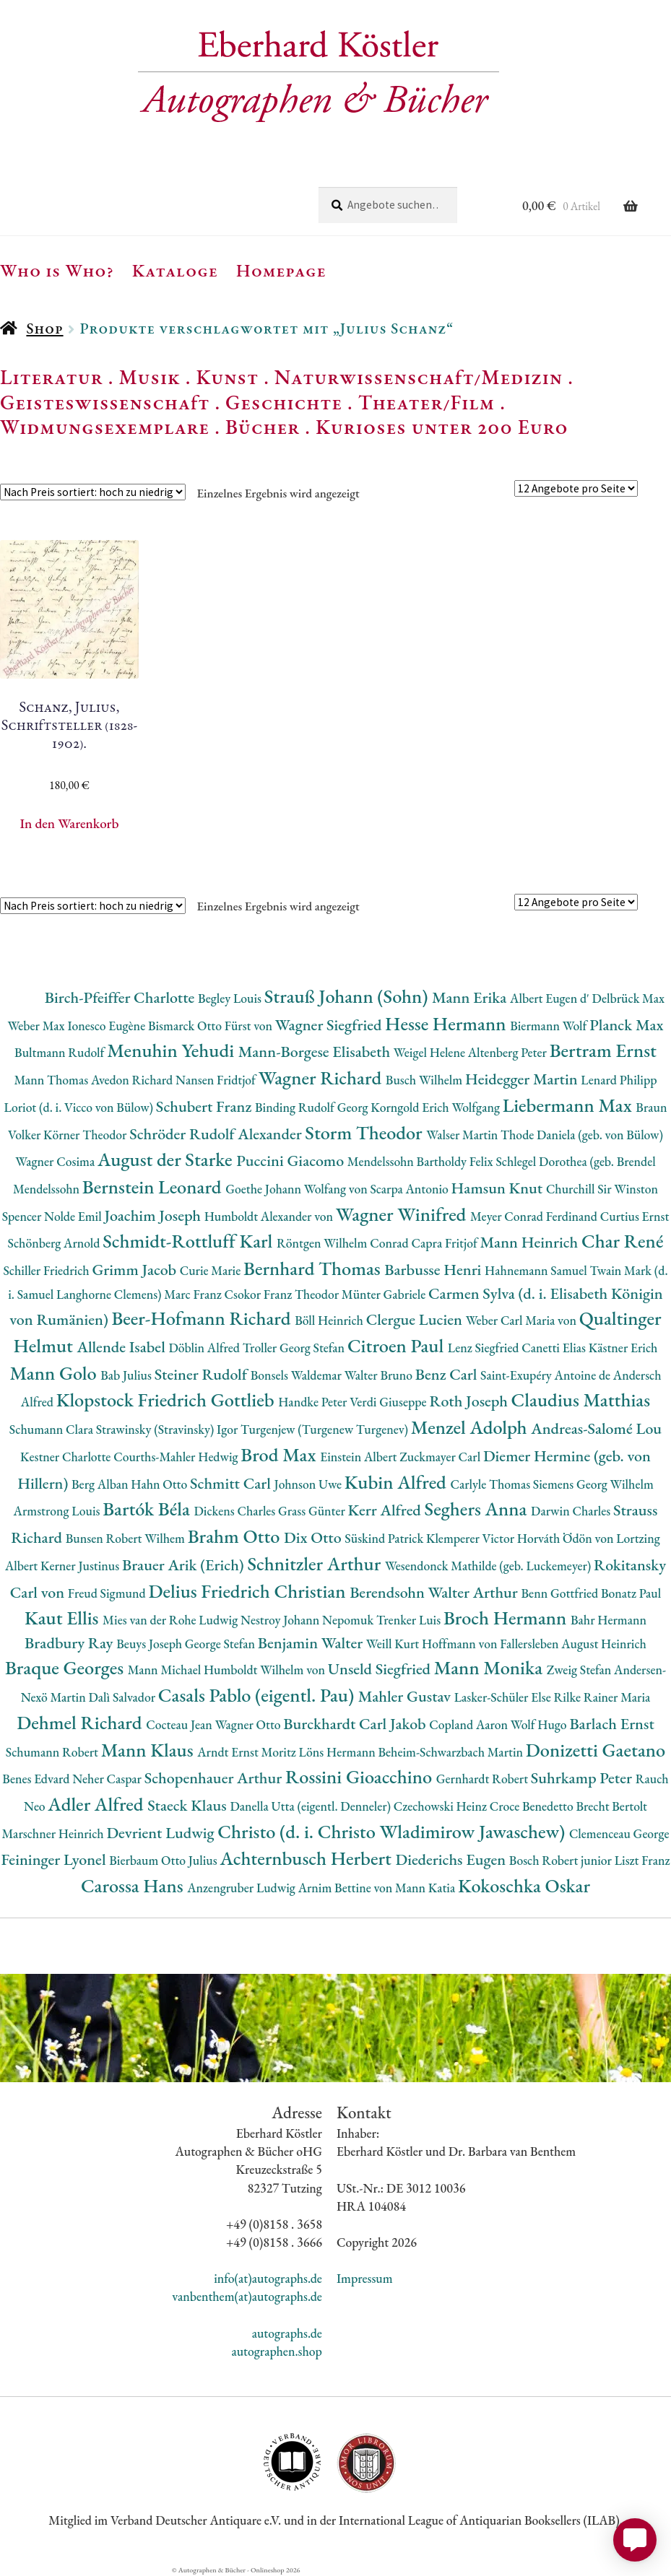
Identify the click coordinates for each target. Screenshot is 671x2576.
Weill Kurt (394, 1643)
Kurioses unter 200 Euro (442, 427)
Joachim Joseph (154, 1215)
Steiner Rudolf (203, 1374)
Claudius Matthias (581, 1399)
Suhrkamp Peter (583, 1777)
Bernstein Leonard (154, 1186)
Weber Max (37, 1025)
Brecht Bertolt (611, 1806)
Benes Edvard (37, 1778)
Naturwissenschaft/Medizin (418, 377)
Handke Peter (314, 1401)
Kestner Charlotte (66, 1456)
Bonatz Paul (631, 1593)
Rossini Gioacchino (360, 1776)
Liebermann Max (569, 1105)
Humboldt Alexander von (270, 1216)
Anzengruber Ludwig (242, 1887)
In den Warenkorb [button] (69, 823)
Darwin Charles (572, 1510)
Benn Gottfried (561, 1593)
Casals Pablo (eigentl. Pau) (258, 1694)
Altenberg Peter (509, 1052)
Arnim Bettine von (346, 1887)
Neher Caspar (108, 1778)
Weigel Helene (431, 1052)
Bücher (262, 427)
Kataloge (175, 270)
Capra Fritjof (446, 1243)
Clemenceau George (619, 1833)
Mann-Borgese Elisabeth (316, 1051)
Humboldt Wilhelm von (266, 1669)
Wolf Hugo (540, 1724)
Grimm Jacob (135, 1269)
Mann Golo (54, 1372)
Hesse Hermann (447, 1023)
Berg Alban (101, 1484)
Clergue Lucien (416, 1319)
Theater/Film (426, 402)
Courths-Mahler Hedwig (177, 1456)
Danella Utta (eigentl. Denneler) (311, 1806)
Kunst (227, 377)
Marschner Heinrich (54, 1833)
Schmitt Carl (232, 1483)
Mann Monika (490, 1667)
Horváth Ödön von (566, 1538)
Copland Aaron (470, 1724)
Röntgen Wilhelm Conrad (344, 1243)
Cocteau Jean (180, 1724)
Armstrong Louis (58, 1510)
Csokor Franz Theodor (282, 1294)
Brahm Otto (236, 1536)
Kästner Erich (623, 1347)
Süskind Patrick (385, 1538)
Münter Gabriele (385, 1294)
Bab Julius (127, 1375)
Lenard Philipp (619, 1079)
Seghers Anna (478, 1508)
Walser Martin (463, 1134)
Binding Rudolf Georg (313, 1107)
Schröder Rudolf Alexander (217, 1133)
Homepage (281, 270)
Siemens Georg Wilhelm (593, 1484)
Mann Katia (426, 1887)
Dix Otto (314, 1537)
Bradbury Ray (70, 1642)
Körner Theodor (86, 1134)
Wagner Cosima (56, 1161)
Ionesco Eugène (107, 1025)
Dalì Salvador (122, 1697)
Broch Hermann (507, 1617)
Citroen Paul (397, 1345)
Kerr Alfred (386, 1510)
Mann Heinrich (530, 1242)
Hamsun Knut (498, 1188)
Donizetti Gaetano (595, 1749)
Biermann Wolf (549, 1025)
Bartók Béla (148, 1508)
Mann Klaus (149, 1749)
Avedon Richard (133, 1079)
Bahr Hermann (608, 1619)
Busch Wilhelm (425, 1079)
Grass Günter (313, 1510)
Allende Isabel (123, 1346)
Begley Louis (231, 998)
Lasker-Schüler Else (504, 1697)
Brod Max (280, 1454)
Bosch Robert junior (562, 1860)
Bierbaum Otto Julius (164, 1860)
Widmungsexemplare (104, 427)
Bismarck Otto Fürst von (211, 1025)
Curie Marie (211, 1270)
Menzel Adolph (471, 1427)
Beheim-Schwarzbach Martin (451, 1752)
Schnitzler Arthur (315, 1563)
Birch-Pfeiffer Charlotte (121, 997)
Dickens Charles (236, 1510)
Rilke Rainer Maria (601, 1697)
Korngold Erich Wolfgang (436, 1107)
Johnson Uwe (309, 1484)
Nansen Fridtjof (217, 1079)
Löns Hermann (338, 1752)
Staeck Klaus (188, 1805)
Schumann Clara (52, 1429)
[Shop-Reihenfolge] (93, 492)
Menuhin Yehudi (172, 1050)
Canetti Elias (554, 1347)
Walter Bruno (380, 1375)
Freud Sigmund (108, 1593)
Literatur (51, 377)
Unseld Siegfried (381, 1668)
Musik (149, 377)
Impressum (365, 2278)
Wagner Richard (322, 1077)
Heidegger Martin (523, 1079)
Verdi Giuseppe (389, 1401)
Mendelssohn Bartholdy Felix (421, 1161)
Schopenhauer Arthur (214, 1777)
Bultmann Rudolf (60, 1052)
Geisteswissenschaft (104, 402)
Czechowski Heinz (442, 1806)
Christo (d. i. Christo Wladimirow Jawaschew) (393, 1831)
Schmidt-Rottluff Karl (190, 1240)
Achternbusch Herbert (307, 1858)
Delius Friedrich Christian (249, 1591)
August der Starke (167, 1159)
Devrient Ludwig (161, 1832)
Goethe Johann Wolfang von (297, 1188)
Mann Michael (166, 1669)
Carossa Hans (134, 1885)
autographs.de (287, 2333)
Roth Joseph (470, 1401)
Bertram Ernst (603, 1050)
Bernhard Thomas (313, 1268)
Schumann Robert (53, 1752)
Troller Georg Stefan (295, 1347)
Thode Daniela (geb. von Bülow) (582, 1134)
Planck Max (626, 1024)
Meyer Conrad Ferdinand (535, 1216)
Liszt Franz (642, 1860)
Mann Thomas (52, 1079)
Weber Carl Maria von (522, 1320)
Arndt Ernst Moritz (247, 1752)
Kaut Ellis (64, 1617)
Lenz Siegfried (485, 1347)
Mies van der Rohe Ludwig (172, 1619)
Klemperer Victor (471, 1538)
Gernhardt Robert (483, 1778)
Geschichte (283, 402)
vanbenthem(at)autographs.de (247, 2296)
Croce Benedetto (533, 1806)
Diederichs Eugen (451, 1859)
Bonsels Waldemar (298, 1375)
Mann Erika (471, 997)
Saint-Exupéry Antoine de (546, 1375)
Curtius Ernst (634, 1216)
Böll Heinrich (330, 1320)
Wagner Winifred (403, 1214)
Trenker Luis (409, 1619)
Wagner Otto (249, 1724)
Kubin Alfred (398, 1481)
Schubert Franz (205, 1106)
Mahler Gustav (406, 1696)
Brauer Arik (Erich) (185, 1564)
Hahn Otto (160, 1484)
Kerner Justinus (81, 1565)
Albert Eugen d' (551, 998)
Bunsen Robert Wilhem (127, 1538)
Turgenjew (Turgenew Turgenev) (326, 1429)
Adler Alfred (97, 1803)
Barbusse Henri (434, 1269)
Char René (622, 1240)
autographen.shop (276, 2351)
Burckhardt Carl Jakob (356, 1723)
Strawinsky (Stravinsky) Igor (168, 1429)
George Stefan (221, 1643)
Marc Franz (194, 1294)
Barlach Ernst (611, 1723)
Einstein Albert (359, 1456)
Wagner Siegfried (330, 1024)
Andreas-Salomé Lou (596, 1428)
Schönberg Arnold (55, 1243)
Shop (44, 328)
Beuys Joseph (150, 1643)
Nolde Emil (74, 1216)
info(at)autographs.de (268, 2278)
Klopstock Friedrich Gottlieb (167, 1399)
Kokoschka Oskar (524, 1885)
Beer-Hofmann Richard (203, 1318)
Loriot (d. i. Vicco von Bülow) (80, 1107)
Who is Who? (57, 270)
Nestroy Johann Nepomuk (308, 1619)
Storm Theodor (365, 1132)
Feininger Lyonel (55, 1859)
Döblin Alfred (205, 1347)
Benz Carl (447, 1374)
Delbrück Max (628, 998)
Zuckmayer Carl (441, 1456)
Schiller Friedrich (47, 1270)
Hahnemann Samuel (537, 1270)
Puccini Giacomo (291, 1160)
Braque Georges (66, 1667)
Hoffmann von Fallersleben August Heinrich (534, 1643)
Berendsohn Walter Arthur (435, 1592)
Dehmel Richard (81, 1722)
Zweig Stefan (580, 1669)
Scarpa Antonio (410, 1188)
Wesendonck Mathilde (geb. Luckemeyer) (489, 1565)
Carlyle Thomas (491, 1484)
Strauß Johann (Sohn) (348, 996)
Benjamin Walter (312, 1642)
